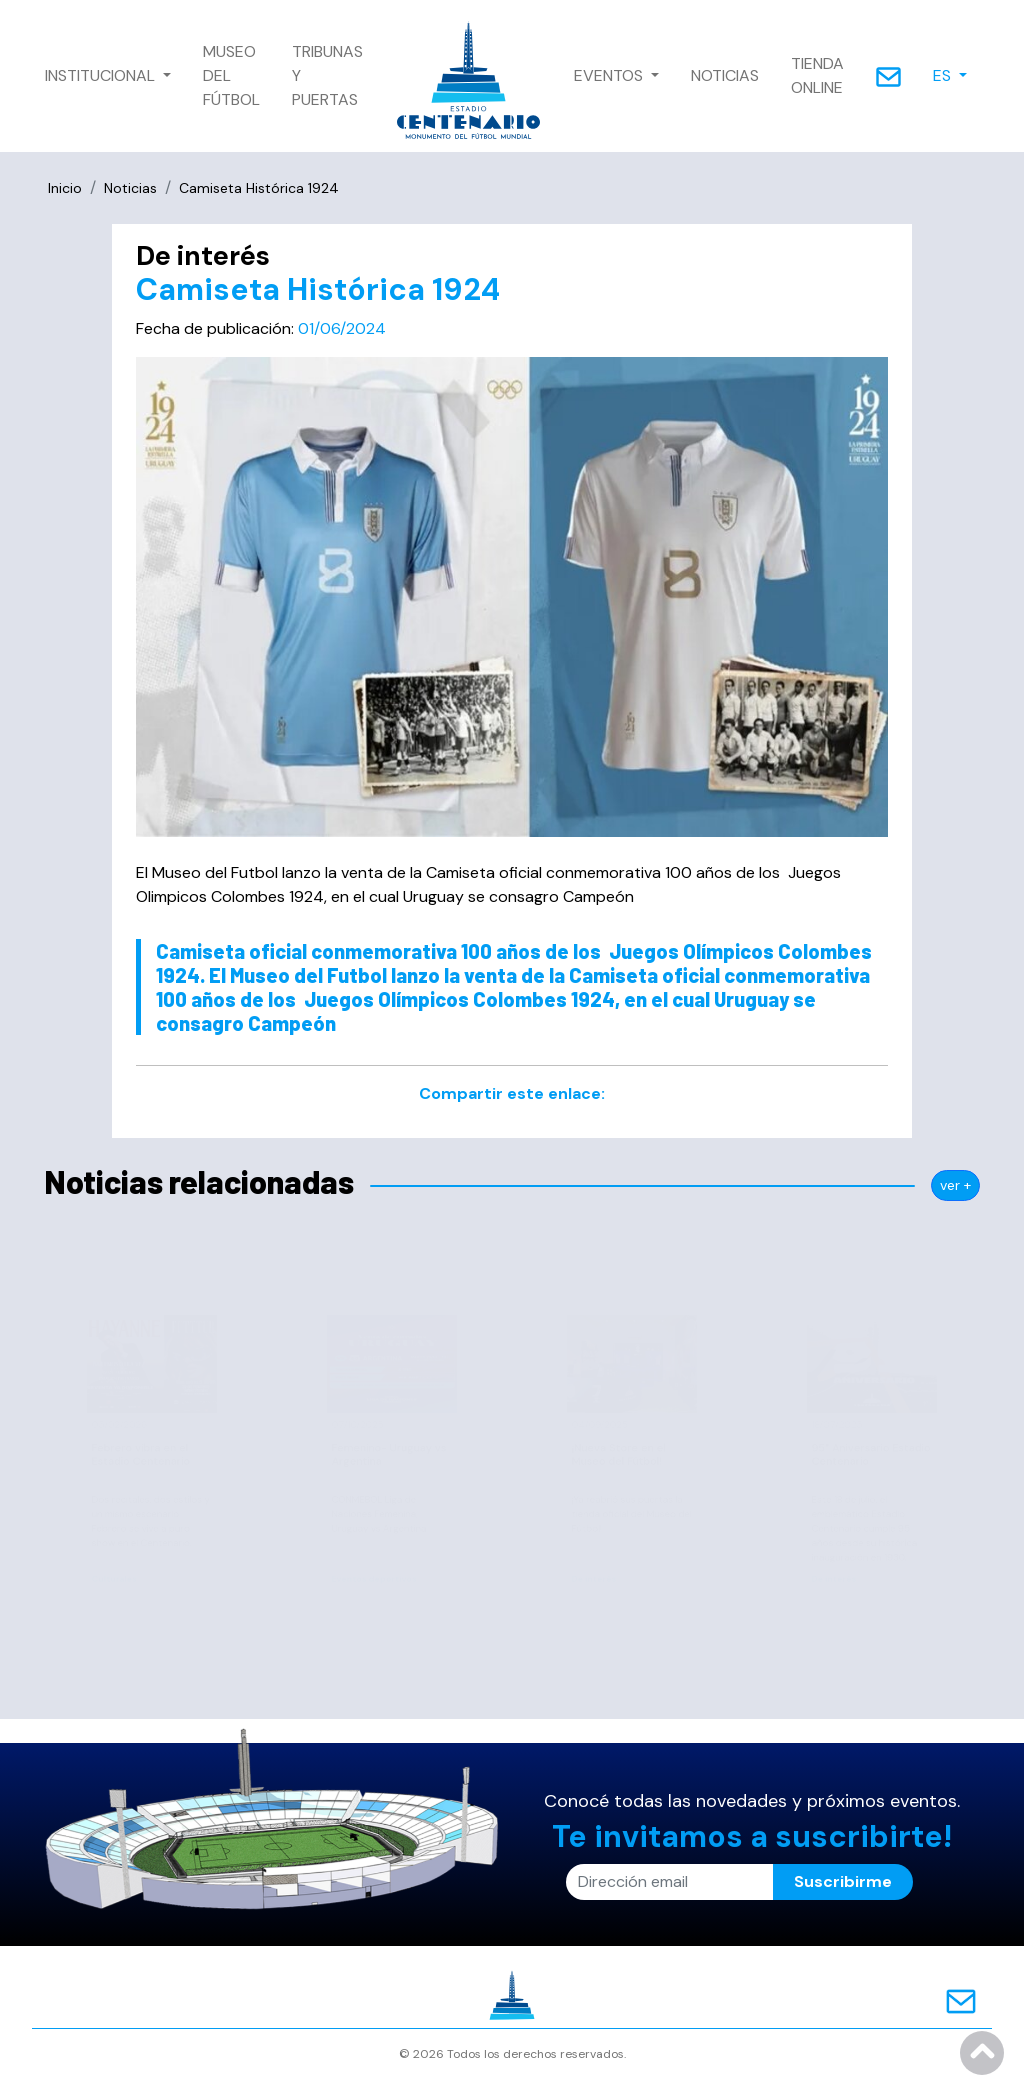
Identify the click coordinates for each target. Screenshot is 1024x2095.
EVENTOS (610, 75)
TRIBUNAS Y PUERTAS (327, 75)
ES (944, 75)
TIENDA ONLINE (817, 75)
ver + (955, 1185)
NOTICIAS (725, 75)
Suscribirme (843, 1881)
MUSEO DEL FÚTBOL (231, 75)
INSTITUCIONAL (102, 75)
